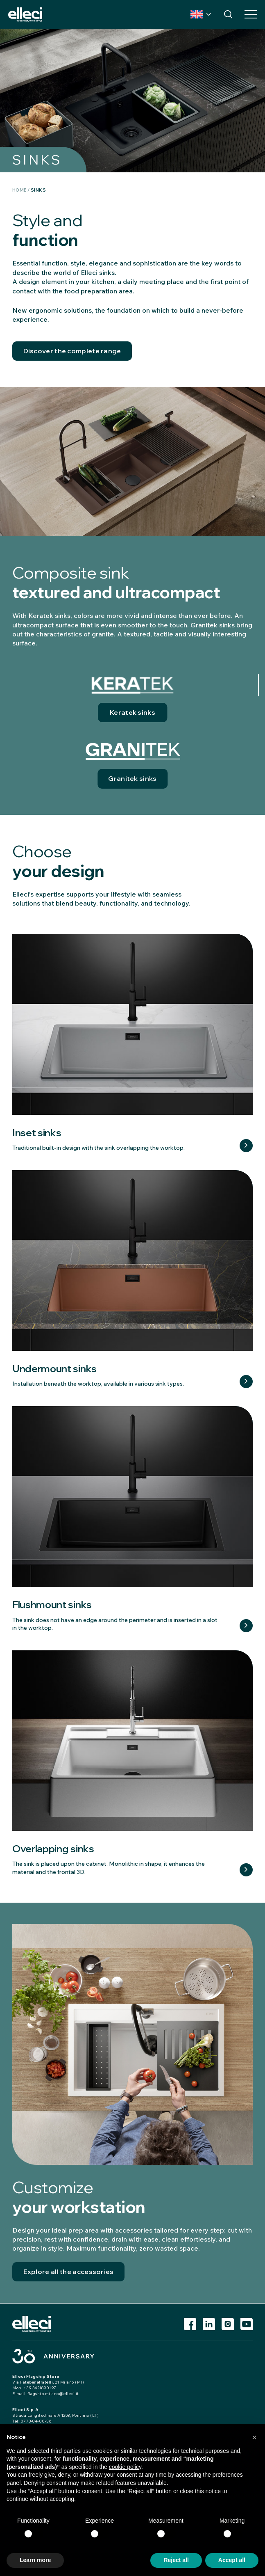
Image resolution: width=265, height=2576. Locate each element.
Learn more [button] (35, 2560)
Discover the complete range (72, 351)
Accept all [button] (231, 2560)
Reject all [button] (175, 2560)
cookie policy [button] (125, 2467)
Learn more (246, 1146)
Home (19, 190)
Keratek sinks (132, 713)
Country (196, 14)
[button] (254, 2437)
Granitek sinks (132, 779)
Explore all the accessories (68, 2272)
